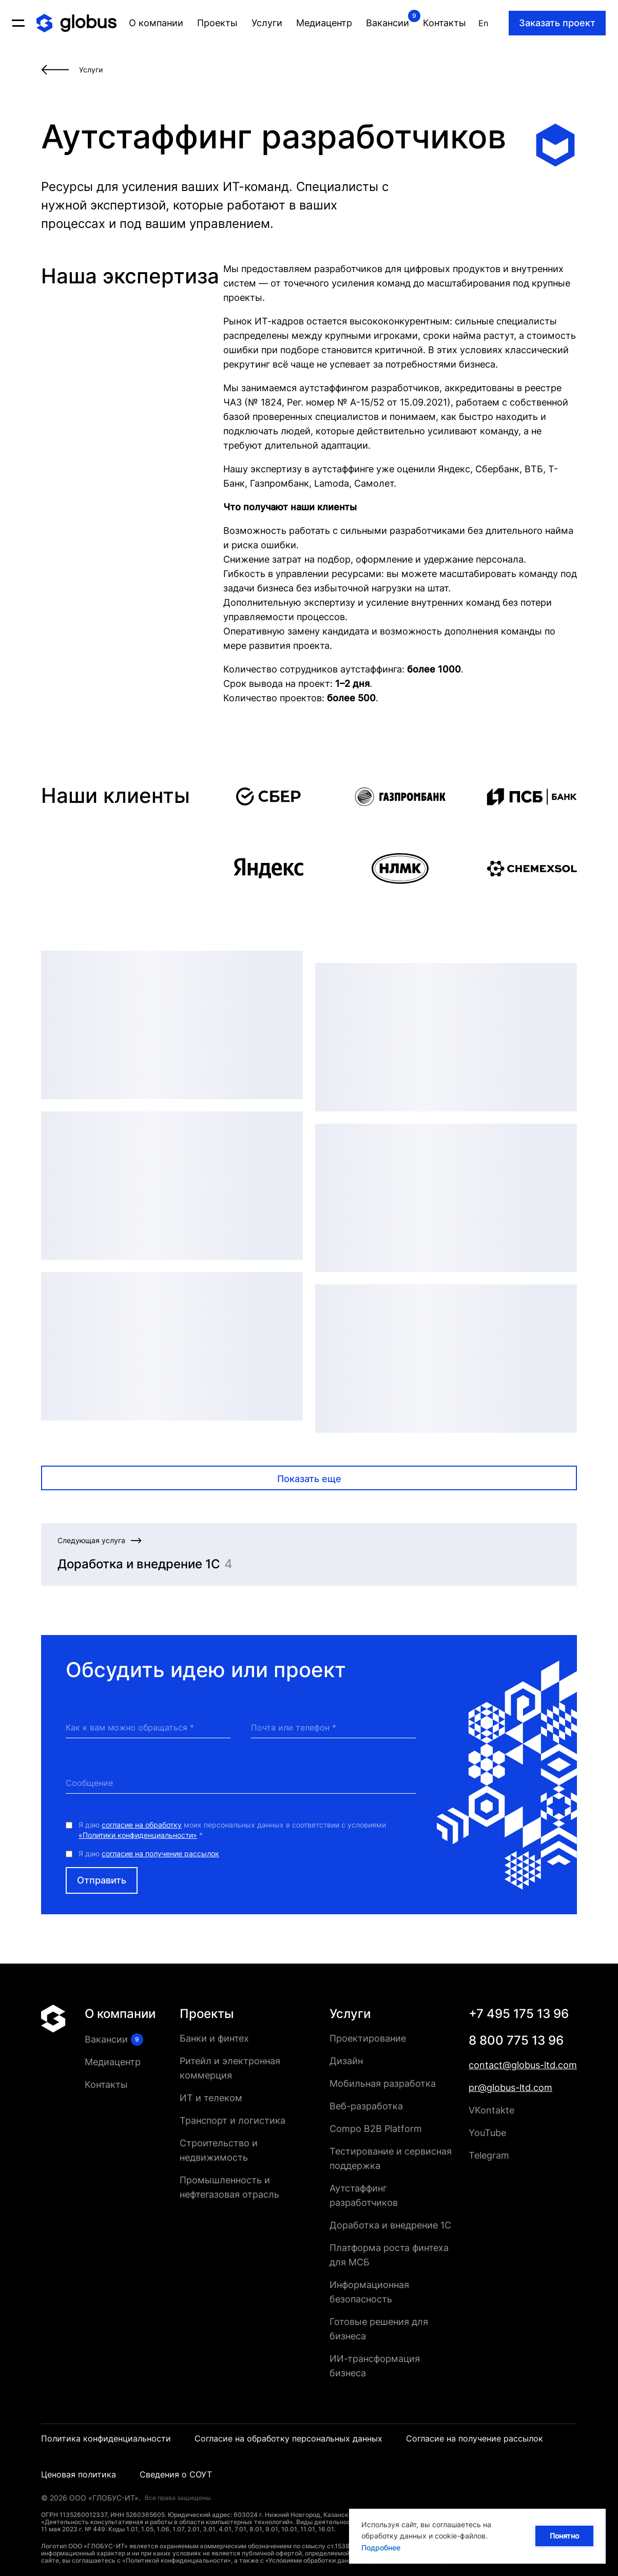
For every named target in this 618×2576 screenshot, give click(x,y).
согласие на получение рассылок (160, 1853)
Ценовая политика (78, 2474)
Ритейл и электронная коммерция (230, 2068)
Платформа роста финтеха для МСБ (389, 2254)
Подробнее (380, 2547)
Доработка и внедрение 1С (390, 2225)
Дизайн (346, 2060)
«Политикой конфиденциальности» (176, 2560)
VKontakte (491, 2110)
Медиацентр (113, 2061)
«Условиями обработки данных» (314, 2560)
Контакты (106, 2084)
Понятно (564, 2535)
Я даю (149, 1853)
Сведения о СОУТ (176, 2474)
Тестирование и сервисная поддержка (391, 2158)
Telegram (489, 2155)
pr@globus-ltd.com (510, 2087)
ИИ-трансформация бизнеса (375, 2365)
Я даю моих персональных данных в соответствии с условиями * (232, 1829)
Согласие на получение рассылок (474, 2438)
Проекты (207, 2013)
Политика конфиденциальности (106, 2438)
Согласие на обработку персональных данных (288, 2438)
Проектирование (368, 2038)
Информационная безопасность (369, 2291)
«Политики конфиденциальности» (138, 1835)
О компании (120, 2013)
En (483, 23)
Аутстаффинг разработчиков (364, 2195)
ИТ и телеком (211, 2097)
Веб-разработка (366, 2106)
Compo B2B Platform (376, 2128)
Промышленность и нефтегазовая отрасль (229, 2187)
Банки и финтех (214, 2038)
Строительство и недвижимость (219, 2150)
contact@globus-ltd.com (523, 2065)
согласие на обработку (142, 1824)
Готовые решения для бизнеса (379, 2328)
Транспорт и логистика (232, 2120)
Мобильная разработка (383, 2083)
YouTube (487, 2132)
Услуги (350, 2013)
